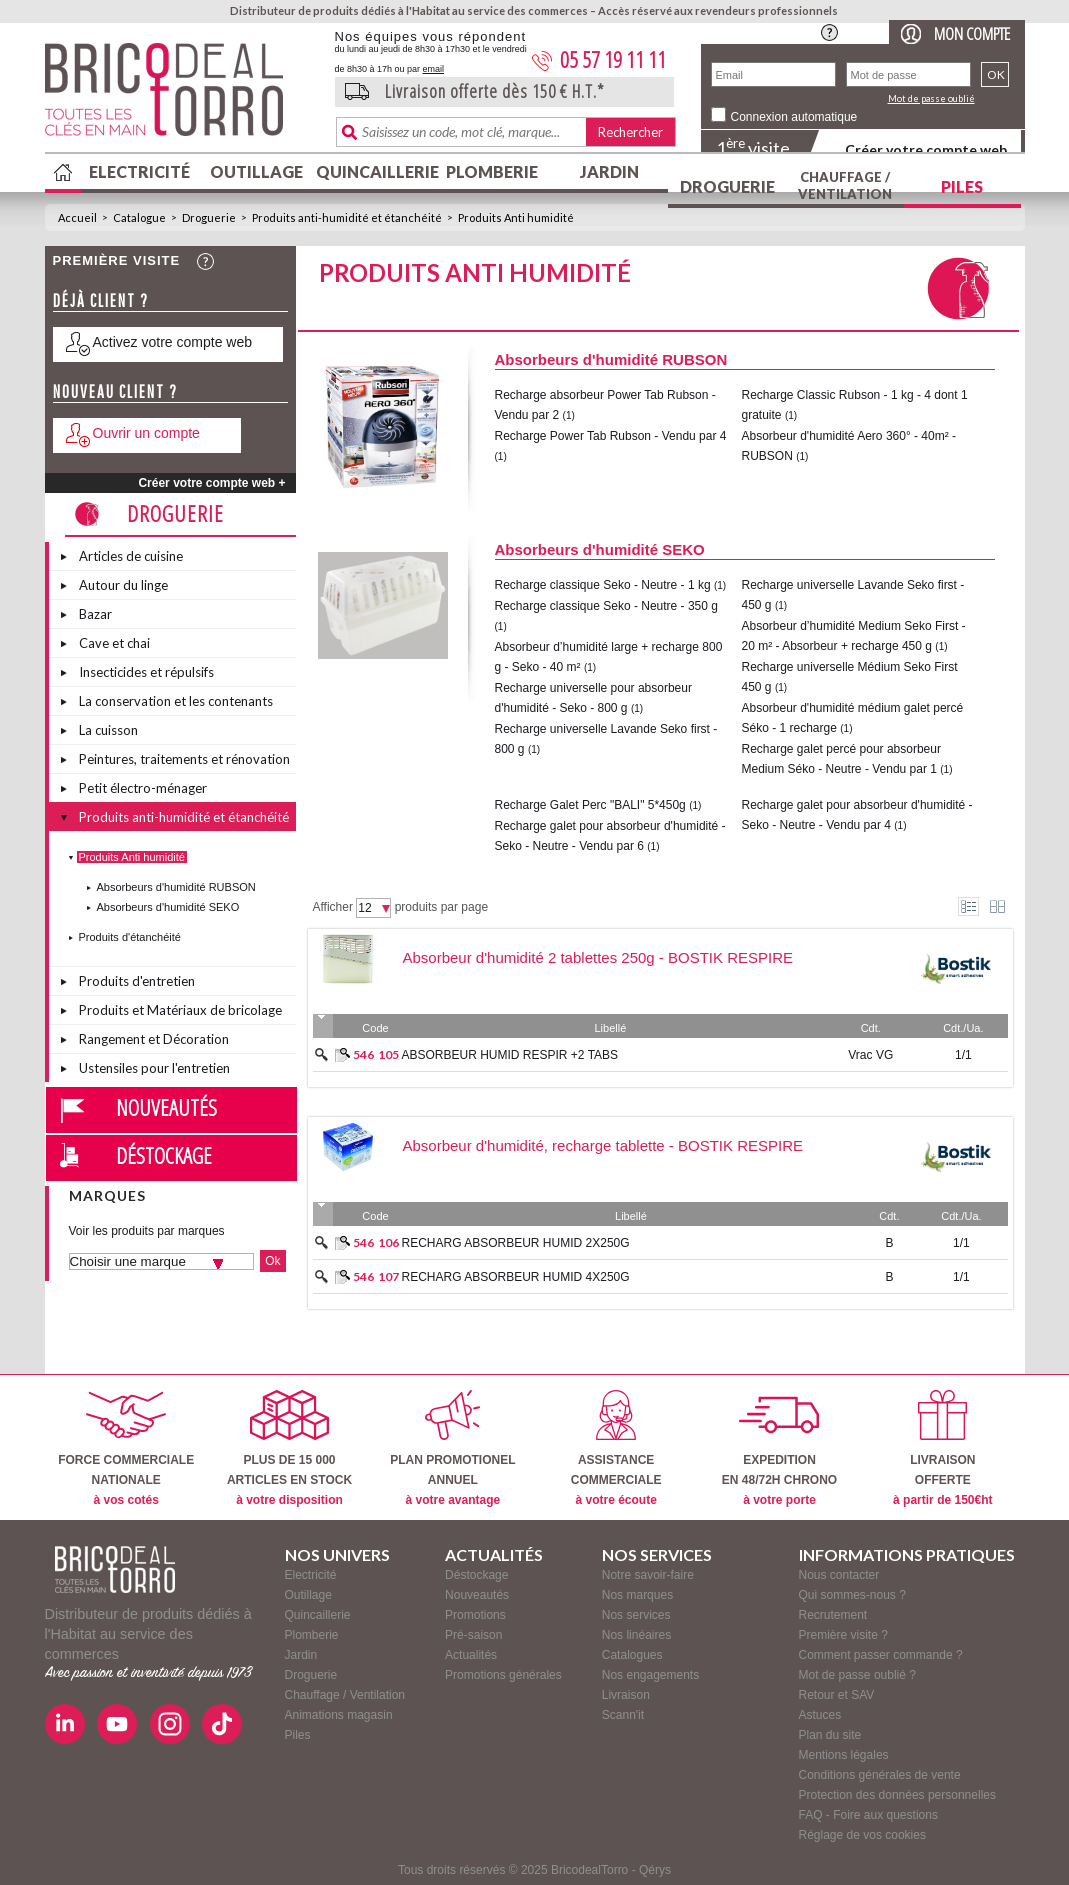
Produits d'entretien (137, 981)
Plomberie (492, 171)
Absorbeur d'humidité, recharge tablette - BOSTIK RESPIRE (603, 1145)
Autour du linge (123, 585)
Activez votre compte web (173, 342)
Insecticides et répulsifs (146, 672)
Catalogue (139, 217)
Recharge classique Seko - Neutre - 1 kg (603, 585)
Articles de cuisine (131, 556)
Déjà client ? (101, 300)
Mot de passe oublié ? (857, 1675)
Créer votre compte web (926, 149)
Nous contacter (839, 1575)
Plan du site (830, 1735)
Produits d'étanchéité (130, 937)
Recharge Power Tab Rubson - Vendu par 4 (611, 436)
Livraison (626, 1695)
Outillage (256, 171)
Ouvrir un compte (146, 433)
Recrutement (833, 1615)
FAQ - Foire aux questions (868, 1815)
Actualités (471, 1655)
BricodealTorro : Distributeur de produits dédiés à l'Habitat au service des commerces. (182, 96)
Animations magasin (339, 1715)
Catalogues (632, 1655)
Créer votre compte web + (211, 483)
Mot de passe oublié (931, 98)
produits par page (441, 907)
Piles (962, 186)
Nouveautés (166, 1107)
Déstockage (164, 1155)
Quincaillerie (375, 171)
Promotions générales (503, 1675)
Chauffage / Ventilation (845, 185)
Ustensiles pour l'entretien (154, 1068)
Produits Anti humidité (516, 217)
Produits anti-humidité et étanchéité (347, 217)
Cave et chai (114, 643)
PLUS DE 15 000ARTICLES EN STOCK (289, 1448)
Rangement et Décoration (154, 1039)
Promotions (475, 1615)
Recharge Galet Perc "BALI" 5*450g (592, 805)
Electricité (139, 171)
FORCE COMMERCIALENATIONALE (126, 1448)
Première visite (117, 260)
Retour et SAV (837, 1695)
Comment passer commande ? (881, 1655)
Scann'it (623, 1715)
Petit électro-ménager (143, 788)
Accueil (77, 217)
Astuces (820, 1715)
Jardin (609, 171)
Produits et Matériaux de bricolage (180, 1010)
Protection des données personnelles (897, 1795)
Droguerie (727, 186)
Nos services (636, 1615)
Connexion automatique (794, 117)
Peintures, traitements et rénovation (184, 759)
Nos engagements (650, 1675)
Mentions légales (844, 1755)
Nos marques (637, 1595)
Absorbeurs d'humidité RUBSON (176, 887)
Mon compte (972, 33)
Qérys (655, 1870)
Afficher (333, 907)
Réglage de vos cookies (862, 1835)
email (434, 69)
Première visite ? (843, 1635)
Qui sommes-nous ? (852, 1595)
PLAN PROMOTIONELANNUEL (452, 1448)
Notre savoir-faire (648, 1575)
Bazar (95, 614)
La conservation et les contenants (176, 701)
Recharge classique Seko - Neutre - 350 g (606, 606)
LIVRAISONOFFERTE (942, 1448)
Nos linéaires (636, 1635)
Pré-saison (473, 1635)
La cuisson (108, 730)
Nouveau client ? (115, 391)
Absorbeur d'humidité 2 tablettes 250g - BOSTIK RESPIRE (598, 957)
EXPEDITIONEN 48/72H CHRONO (779, 1448)
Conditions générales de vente (880, 1775)
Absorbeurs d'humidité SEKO (168, 907)
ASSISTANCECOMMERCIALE (616, 1448)
